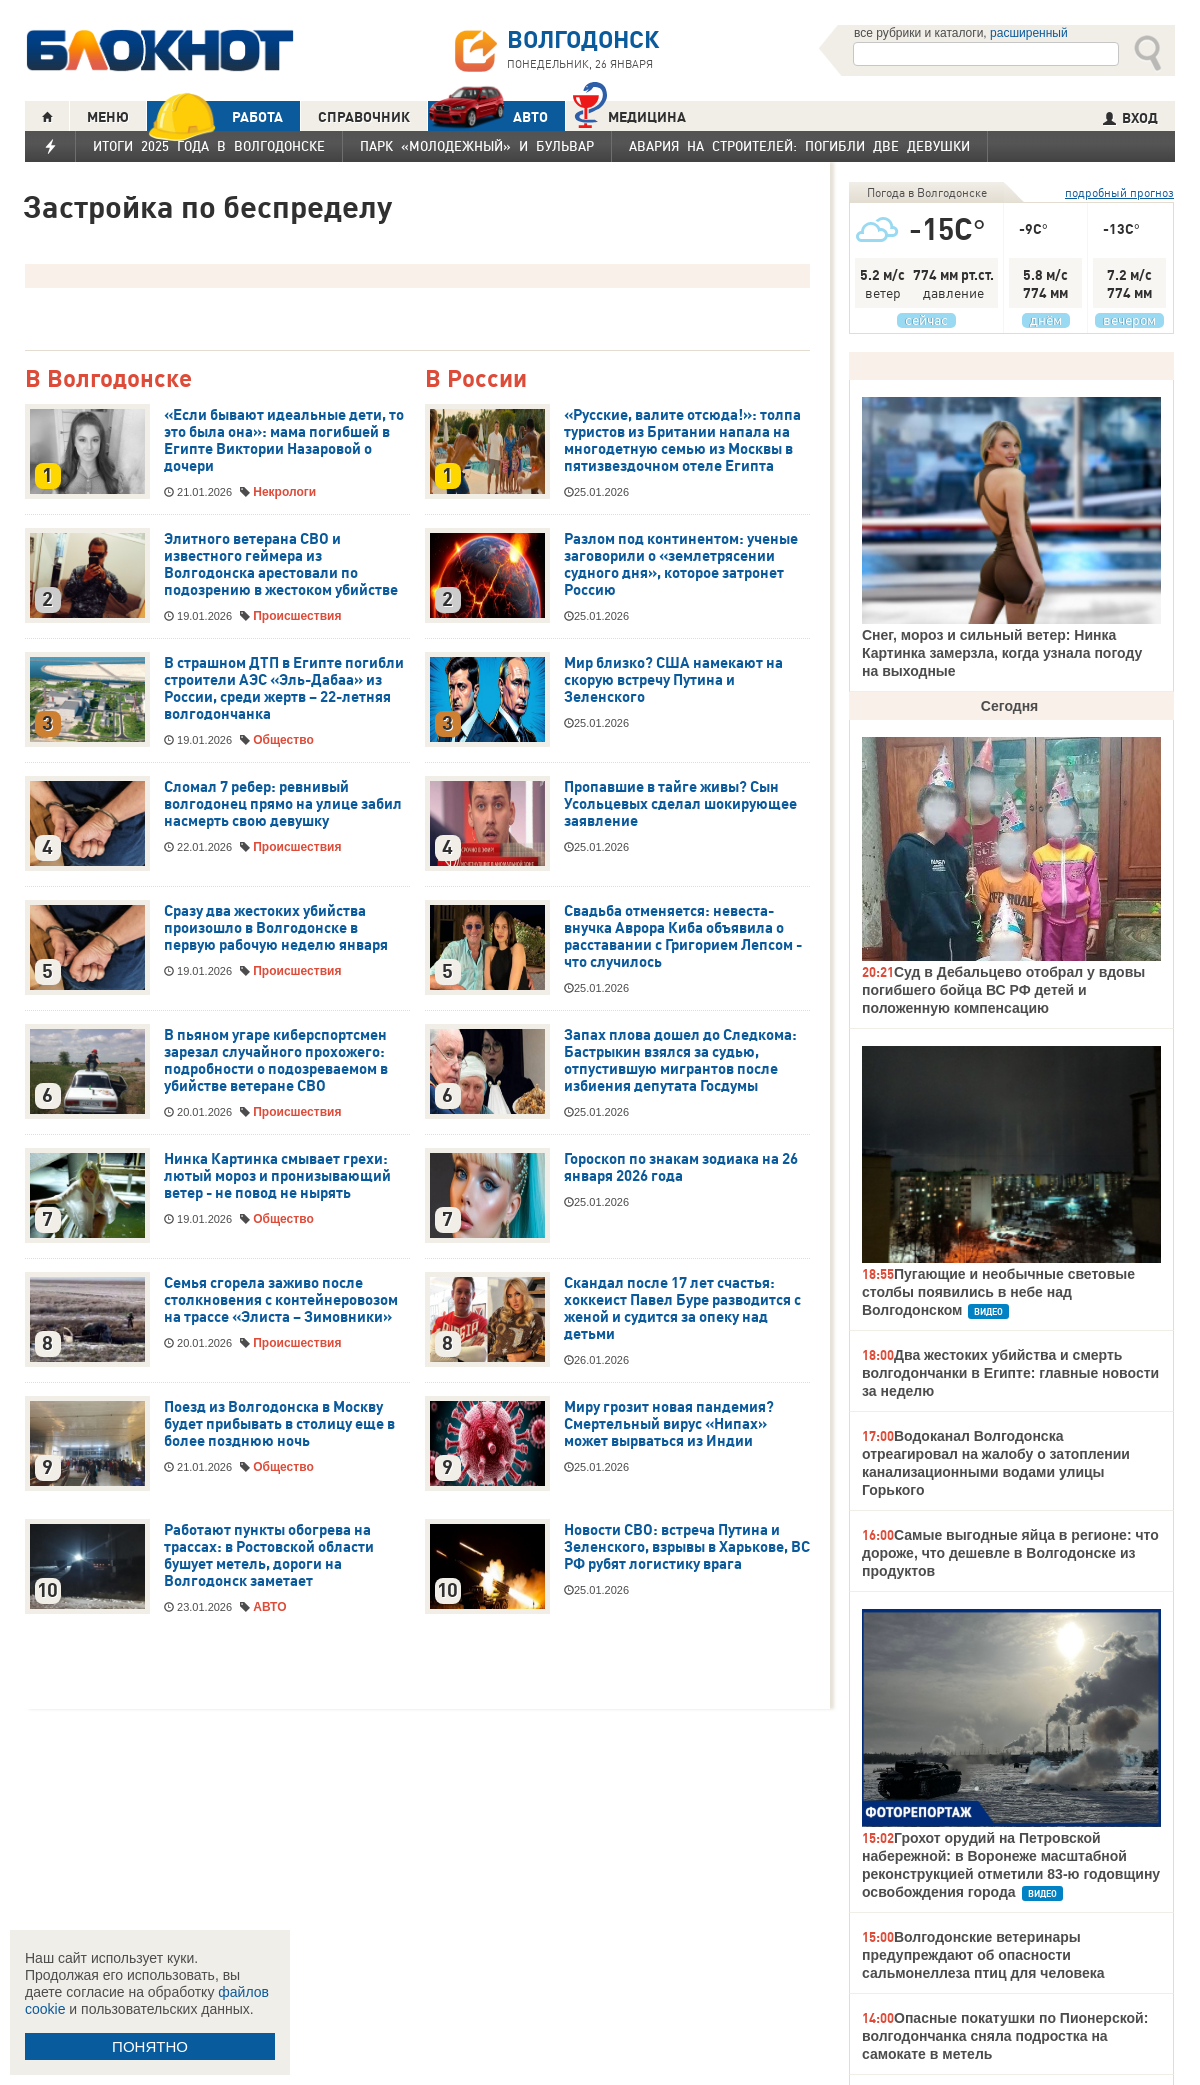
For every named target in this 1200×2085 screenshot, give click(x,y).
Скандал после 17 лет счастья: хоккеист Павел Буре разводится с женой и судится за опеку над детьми (682, 1308)
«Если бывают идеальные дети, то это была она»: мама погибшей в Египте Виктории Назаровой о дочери (284, 440)
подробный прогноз (1119, 192)
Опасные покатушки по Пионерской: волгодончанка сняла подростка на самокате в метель (1005, 2036)
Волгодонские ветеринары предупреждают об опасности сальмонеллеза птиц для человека (983, 1955)
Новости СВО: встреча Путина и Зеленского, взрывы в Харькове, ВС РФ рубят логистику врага (687, 1547)
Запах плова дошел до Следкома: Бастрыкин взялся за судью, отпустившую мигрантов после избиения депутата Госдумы (680, 1060)
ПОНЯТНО (150, 2046)
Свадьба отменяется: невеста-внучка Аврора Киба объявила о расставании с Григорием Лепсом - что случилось (683, 936)
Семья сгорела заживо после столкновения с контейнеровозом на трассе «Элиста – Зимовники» (281, 1300)
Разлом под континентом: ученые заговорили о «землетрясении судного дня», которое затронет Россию (681, 564)
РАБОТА (215, 116)
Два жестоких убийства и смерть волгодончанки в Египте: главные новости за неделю (1010, 1373)
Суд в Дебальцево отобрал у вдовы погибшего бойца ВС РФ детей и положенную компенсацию (1003, 990)
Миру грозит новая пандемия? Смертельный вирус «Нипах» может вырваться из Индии (669, 1424)
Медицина (629, 114)
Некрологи (284, 492)
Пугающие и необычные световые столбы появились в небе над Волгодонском (998, 1292)
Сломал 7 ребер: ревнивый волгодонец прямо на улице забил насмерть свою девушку (283, 804)
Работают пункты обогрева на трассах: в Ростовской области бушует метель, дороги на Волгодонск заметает (269, 1555)
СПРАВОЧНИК (364, 117)
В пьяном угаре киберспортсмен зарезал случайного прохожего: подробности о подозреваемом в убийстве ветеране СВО (276, 1060)
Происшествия (297, 616)
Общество (283, 740)
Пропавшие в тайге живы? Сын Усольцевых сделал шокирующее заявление (680, 804)
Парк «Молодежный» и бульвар (477, 146)
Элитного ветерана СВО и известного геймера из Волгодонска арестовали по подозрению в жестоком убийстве (281, 564)
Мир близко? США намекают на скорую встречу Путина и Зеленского (673, 680)
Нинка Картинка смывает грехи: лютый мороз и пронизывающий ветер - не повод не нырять (277, 1176)
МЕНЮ (108, 117)
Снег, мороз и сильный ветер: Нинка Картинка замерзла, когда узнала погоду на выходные (1002, 653)
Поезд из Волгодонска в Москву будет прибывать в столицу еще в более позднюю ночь (279, 1424)
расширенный (1029, 33)
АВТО (488, 116)
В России (476, 379)
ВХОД (1130, 118)
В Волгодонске (108, 379)
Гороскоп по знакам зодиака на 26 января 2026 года (681, 1167)
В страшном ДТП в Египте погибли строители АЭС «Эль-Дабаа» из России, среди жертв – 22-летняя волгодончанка (284, 688)
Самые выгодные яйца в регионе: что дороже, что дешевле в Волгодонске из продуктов (1010, 1553)
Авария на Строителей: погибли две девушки (799, 146)
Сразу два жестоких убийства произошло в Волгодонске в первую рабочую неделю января (276, 928)
